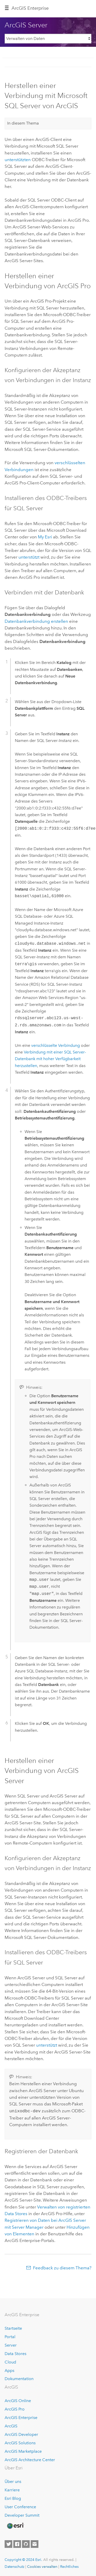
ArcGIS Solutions (20, 2442)
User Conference (20, 2506)
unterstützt (28, 557)
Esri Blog (13, 2497)
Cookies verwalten (42, 2566)
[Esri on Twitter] (8, 2543)
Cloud (10, 2361)
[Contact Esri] (34, 2543)
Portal (10, 2336)
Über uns (13, 2481)
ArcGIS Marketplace (23, 2450)
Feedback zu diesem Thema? (62, 2267)
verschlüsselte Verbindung (55, 1045)
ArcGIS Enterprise (30, 8)
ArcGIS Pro (15, 2408)
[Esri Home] (15, 2525)
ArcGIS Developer (21, 2433)
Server (11, 2344)
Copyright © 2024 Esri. (23, 2559)
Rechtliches (69, 2566)
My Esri (45, 536)
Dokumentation (19, 2378)
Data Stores (15, 2353)
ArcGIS (11, 2425)
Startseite (13, 2327)
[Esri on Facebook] (17, 2543)
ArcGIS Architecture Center (30, 2459)
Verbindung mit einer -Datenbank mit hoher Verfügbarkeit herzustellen (50, 1059)
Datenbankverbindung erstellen (36, 621)
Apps (9, 2370)
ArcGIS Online (18, 2400)
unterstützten (18, 159)
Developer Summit (22, 2514)
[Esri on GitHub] (26, 2543)
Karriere (12, 2489)
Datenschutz (14, 2566)
